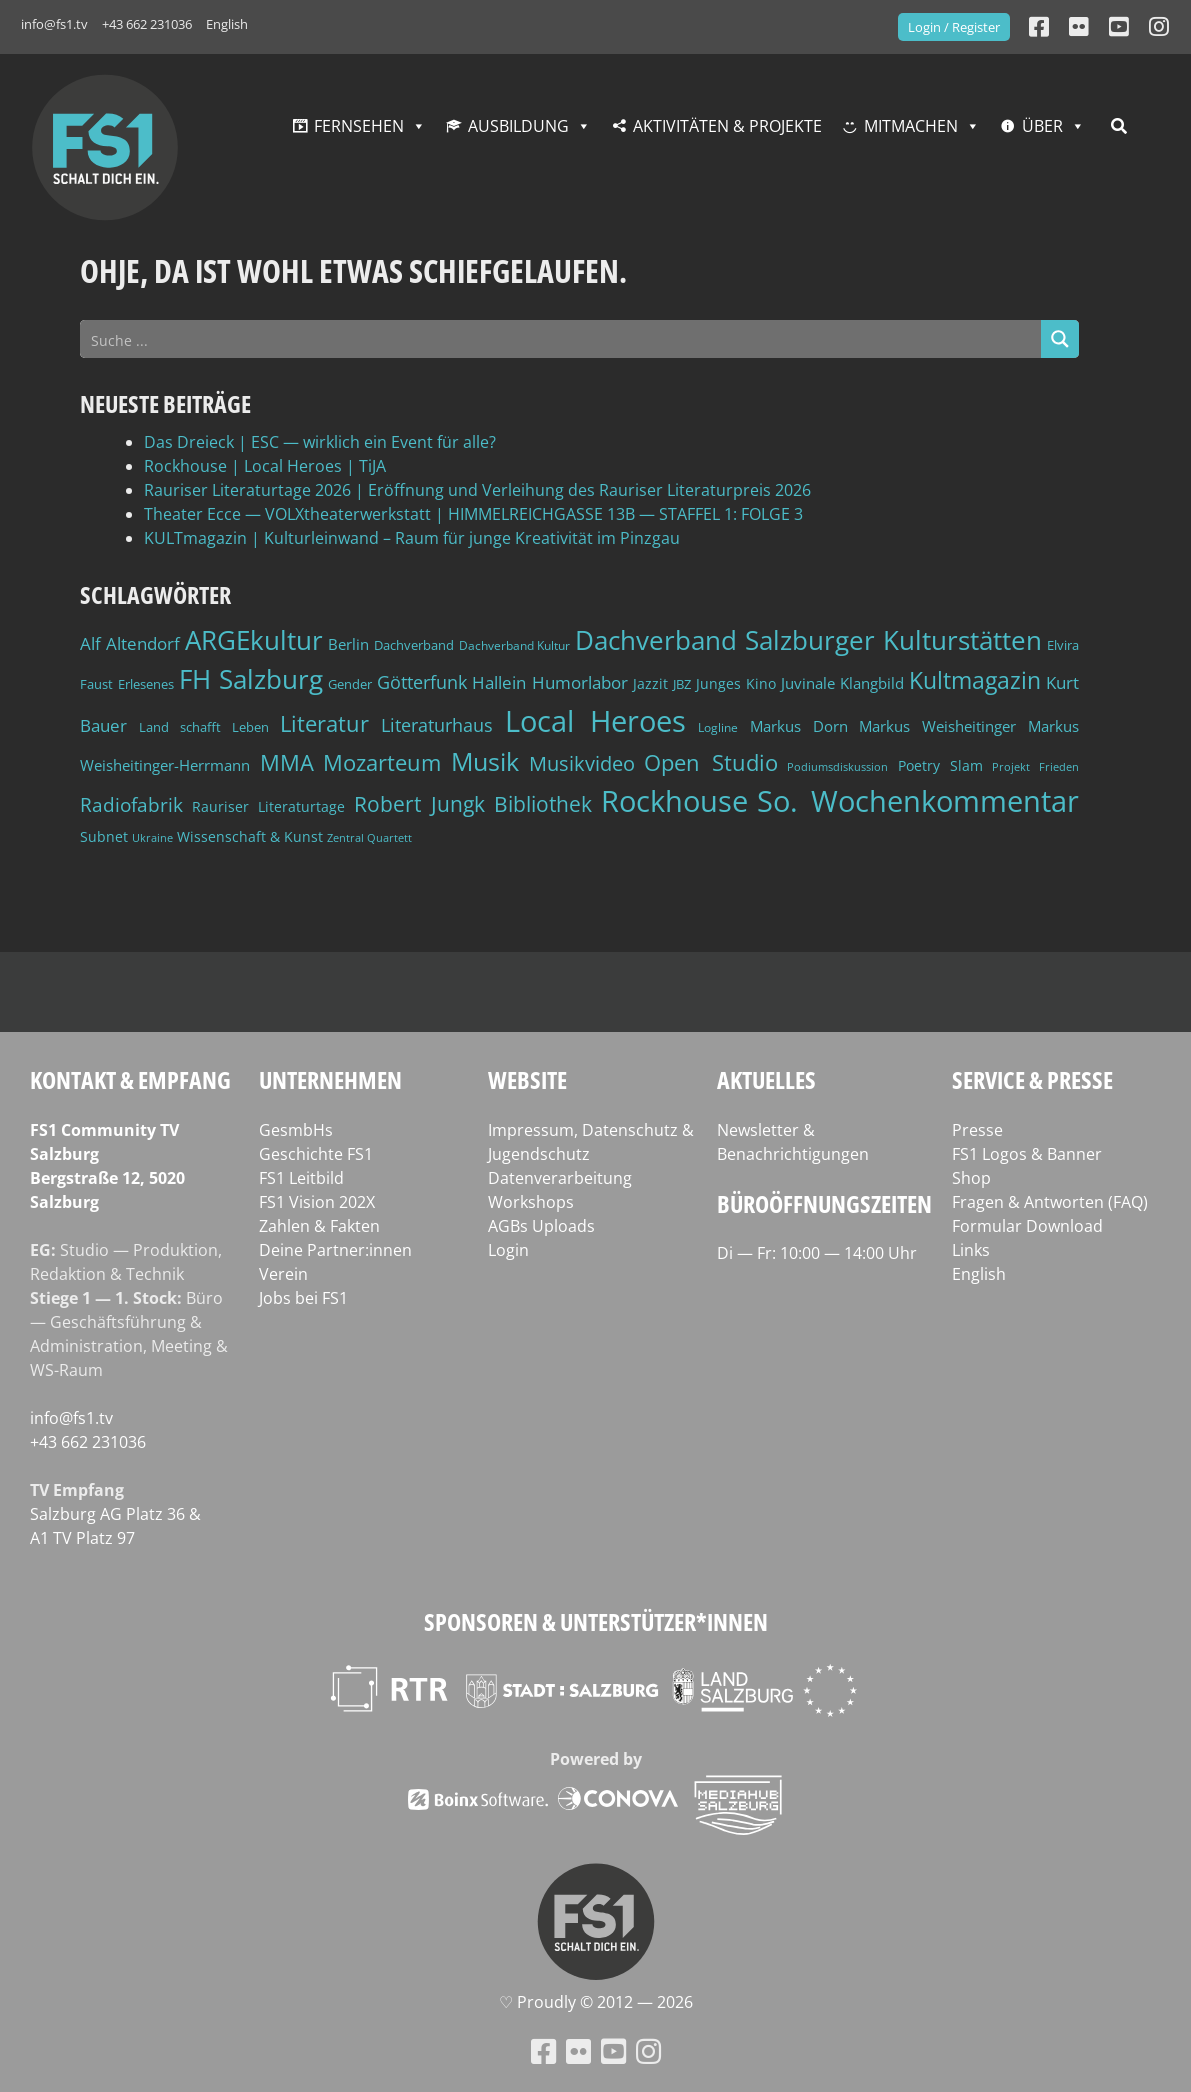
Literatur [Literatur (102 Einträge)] (324, 723)
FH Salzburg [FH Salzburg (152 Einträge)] (251, 679)
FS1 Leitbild (301, 1178)
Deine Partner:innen (335, 1250)
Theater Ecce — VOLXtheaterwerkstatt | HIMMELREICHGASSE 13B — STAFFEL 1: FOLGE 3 (473, 514)
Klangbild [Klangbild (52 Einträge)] (872, 683)
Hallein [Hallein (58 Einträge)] (499, 682)
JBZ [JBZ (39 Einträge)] (682, 684)
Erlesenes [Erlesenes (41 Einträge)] (146, 684)
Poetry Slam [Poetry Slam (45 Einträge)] (940, 765)
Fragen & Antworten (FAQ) (1050, 1202)
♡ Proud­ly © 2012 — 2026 (596, 2002)
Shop (971, 1178)
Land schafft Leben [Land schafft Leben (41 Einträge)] (204, 727)
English (227, 24)
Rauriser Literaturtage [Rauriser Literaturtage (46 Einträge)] (268, 806)
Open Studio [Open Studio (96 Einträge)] (711, 762)
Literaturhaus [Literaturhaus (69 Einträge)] (437, 724)
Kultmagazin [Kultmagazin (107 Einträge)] (975, 680)
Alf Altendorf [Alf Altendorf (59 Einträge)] (130, 643)
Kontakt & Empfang (130, 1079)
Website (527, 1079)
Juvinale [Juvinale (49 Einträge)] (808, 683)
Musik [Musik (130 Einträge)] (485, 761)
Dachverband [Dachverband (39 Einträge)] (414, 645)
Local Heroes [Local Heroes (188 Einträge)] (595, 720)
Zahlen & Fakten (319, 1226)
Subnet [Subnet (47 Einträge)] (104, 836)
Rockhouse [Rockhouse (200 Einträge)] (674, 801)
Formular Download (1027, 1226)
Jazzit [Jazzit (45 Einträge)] (650, 683)
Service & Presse (1032, 1079)
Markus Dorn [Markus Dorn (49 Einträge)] (799, 726)
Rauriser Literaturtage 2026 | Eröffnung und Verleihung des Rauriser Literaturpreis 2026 (477, 490)
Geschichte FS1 (316, 1154)
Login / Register (954, 27)
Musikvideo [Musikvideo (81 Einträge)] (582, 763)
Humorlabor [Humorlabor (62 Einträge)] (580, 682)
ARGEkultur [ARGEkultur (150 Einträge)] (254, 640)
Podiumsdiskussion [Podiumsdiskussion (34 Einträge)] (837, 766)
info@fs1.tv (54, 24)
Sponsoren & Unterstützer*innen (596, 1621)
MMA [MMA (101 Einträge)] (287, 762)
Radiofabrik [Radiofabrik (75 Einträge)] (131, 805)
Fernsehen (359, 126)
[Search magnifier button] (1060, 339)
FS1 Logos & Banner (1027, 1154)
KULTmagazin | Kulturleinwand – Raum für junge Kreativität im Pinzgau (412, 538)
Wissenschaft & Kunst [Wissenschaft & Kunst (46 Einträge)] (250, 836)
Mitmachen (911, 126)
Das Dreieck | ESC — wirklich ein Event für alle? (320, 442)
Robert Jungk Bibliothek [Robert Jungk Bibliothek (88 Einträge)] (473, 804)
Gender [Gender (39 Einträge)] (350, 684)
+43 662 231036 (147, 24)
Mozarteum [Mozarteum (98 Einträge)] (382, 762)
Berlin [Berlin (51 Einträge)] (348, 644)
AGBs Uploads (541, 1226)
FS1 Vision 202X (317, 1202)
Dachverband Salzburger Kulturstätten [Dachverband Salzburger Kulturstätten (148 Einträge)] (808, 640)
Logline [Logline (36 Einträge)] (718, 727)
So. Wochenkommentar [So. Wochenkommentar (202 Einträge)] (918, 801)
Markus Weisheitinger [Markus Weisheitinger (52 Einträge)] (937, 726)
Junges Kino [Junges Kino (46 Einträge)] (736, 683)
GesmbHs (296, 1130)
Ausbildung (518, 126)
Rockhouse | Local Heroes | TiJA (265, 466)
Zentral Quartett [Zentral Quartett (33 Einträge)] (369, 837)
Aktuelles (766, 1079)
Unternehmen (330, 1079)
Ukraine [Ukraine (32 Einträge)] (152, 838)
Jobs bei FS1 (303, 1298)
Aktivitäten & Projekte (727, 126)
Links (971, 1250)
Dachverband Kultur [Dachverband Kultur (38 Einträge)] (515, 645)
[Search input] (561, 339)
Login (508, 1250)
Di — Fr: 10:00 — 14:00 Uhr (817, 1253)
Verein (283, 1274)
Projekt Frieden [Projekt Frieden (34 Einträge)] (1035, 766)
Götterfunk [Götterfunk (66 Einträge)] (422, 682)
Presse (977, 1130)
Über (1042, 126)
